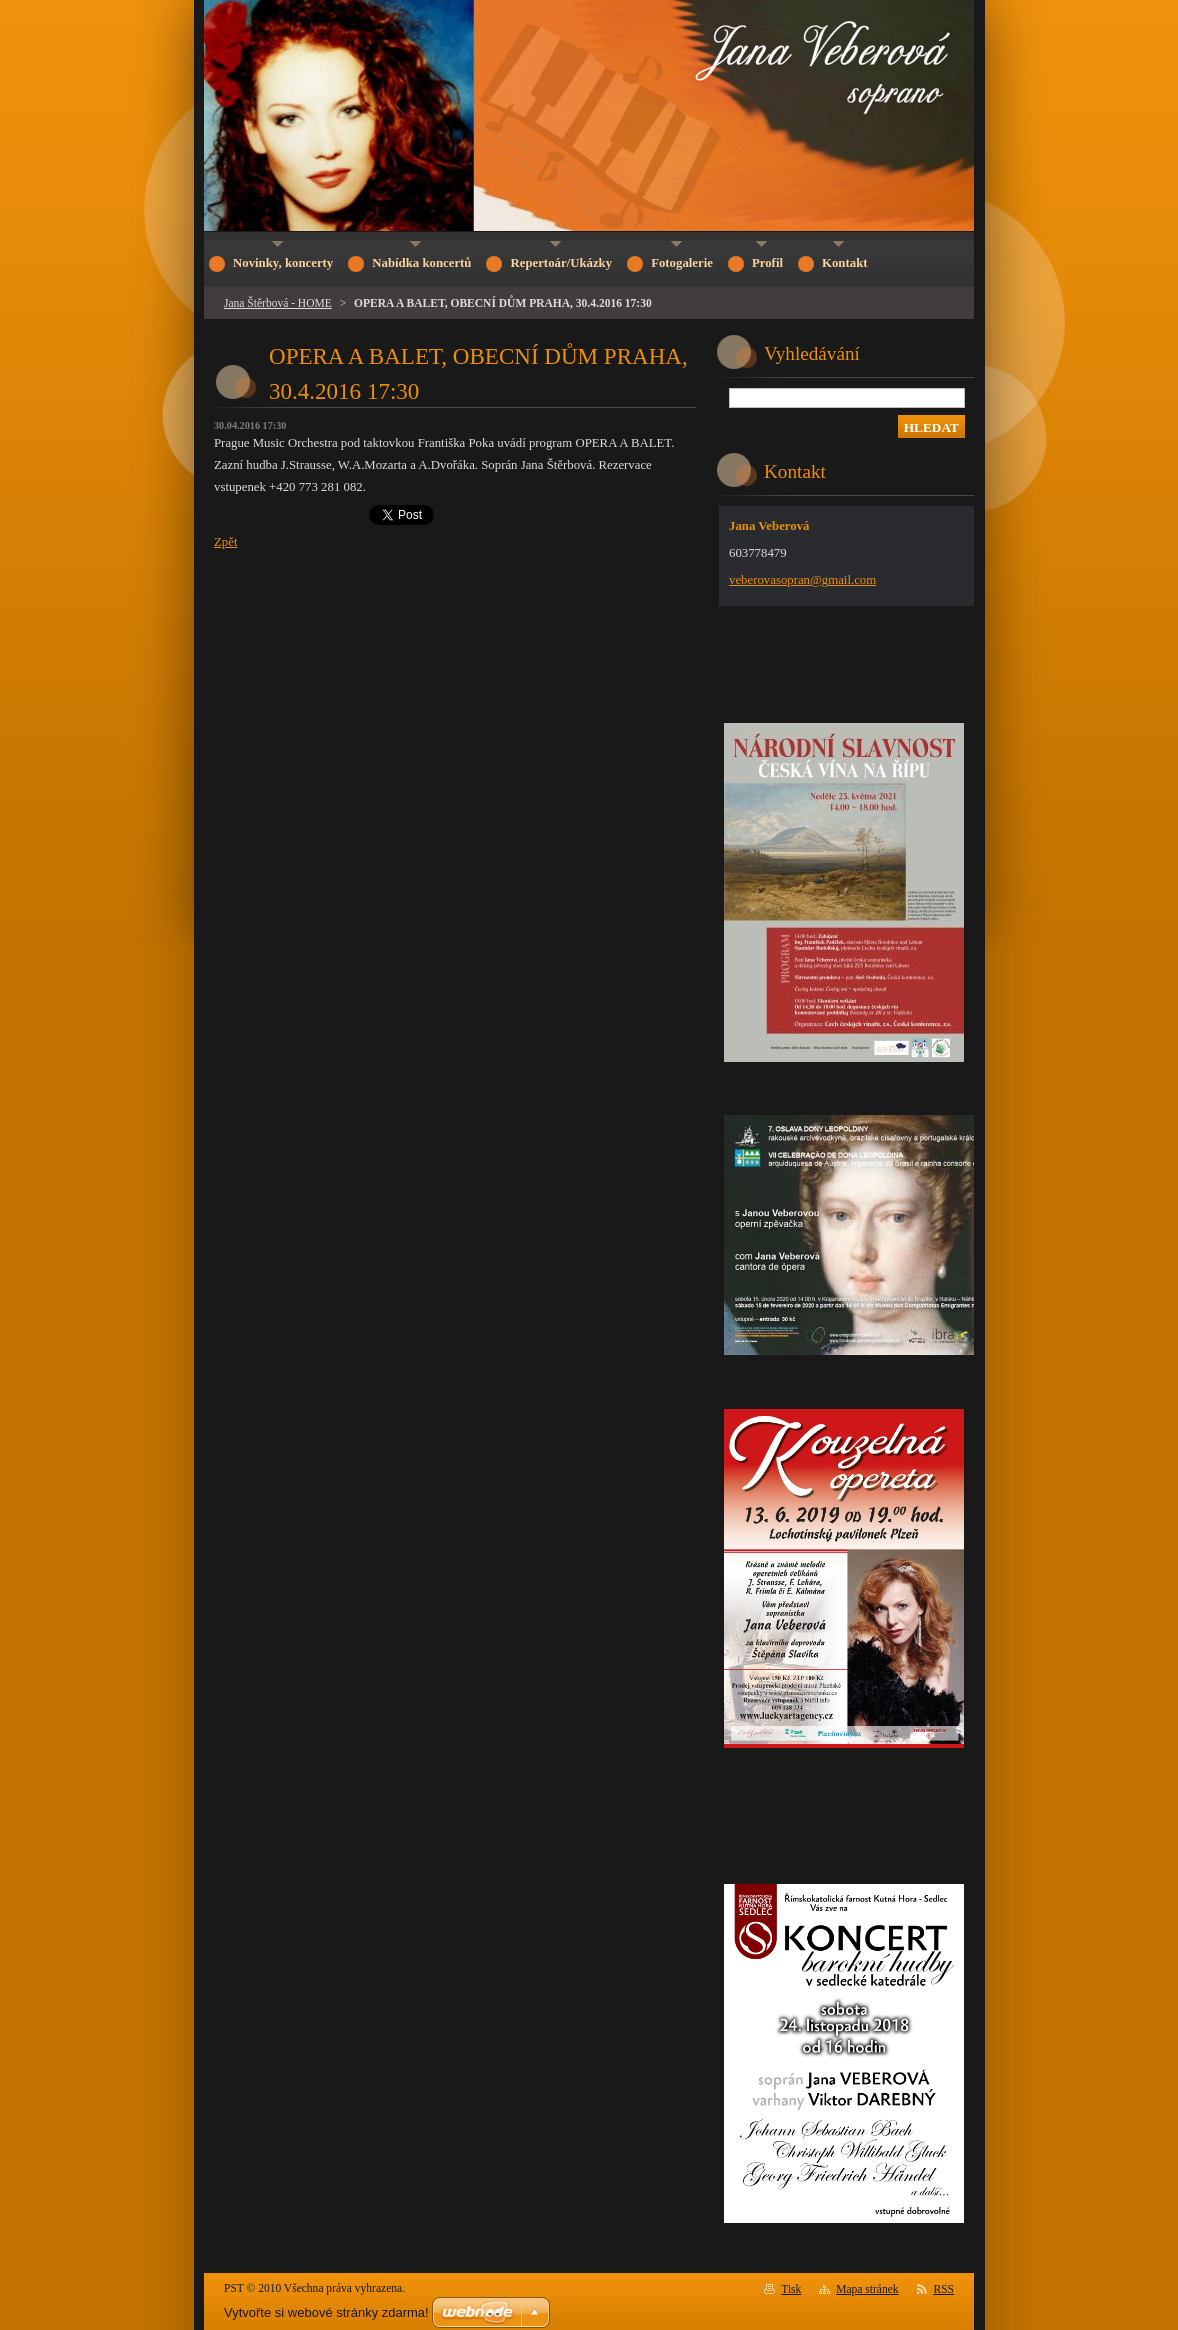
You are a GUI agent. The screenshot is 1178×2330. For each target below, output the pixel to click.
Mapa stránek (867, 2289)
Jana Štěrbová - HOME (278, 303)
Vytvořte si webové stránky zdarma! (326, 2312)
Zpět (225, 542)
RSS (944, 2289)
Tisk (791, 2289)
